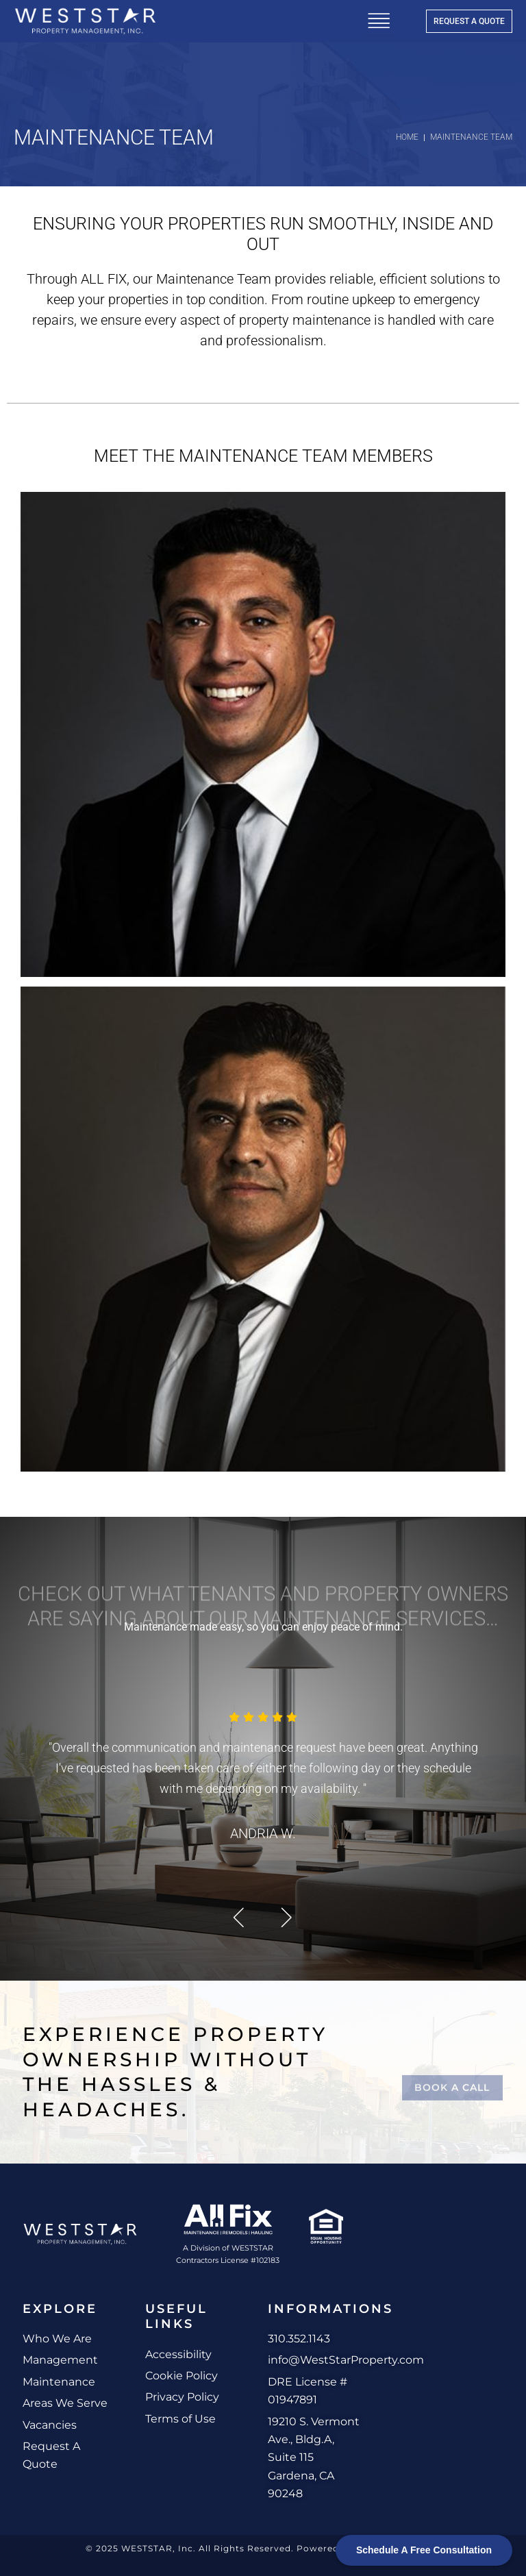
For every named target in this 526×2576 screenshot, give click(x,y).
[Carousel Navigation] (263, 1917)
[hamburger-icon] (379, 21)
